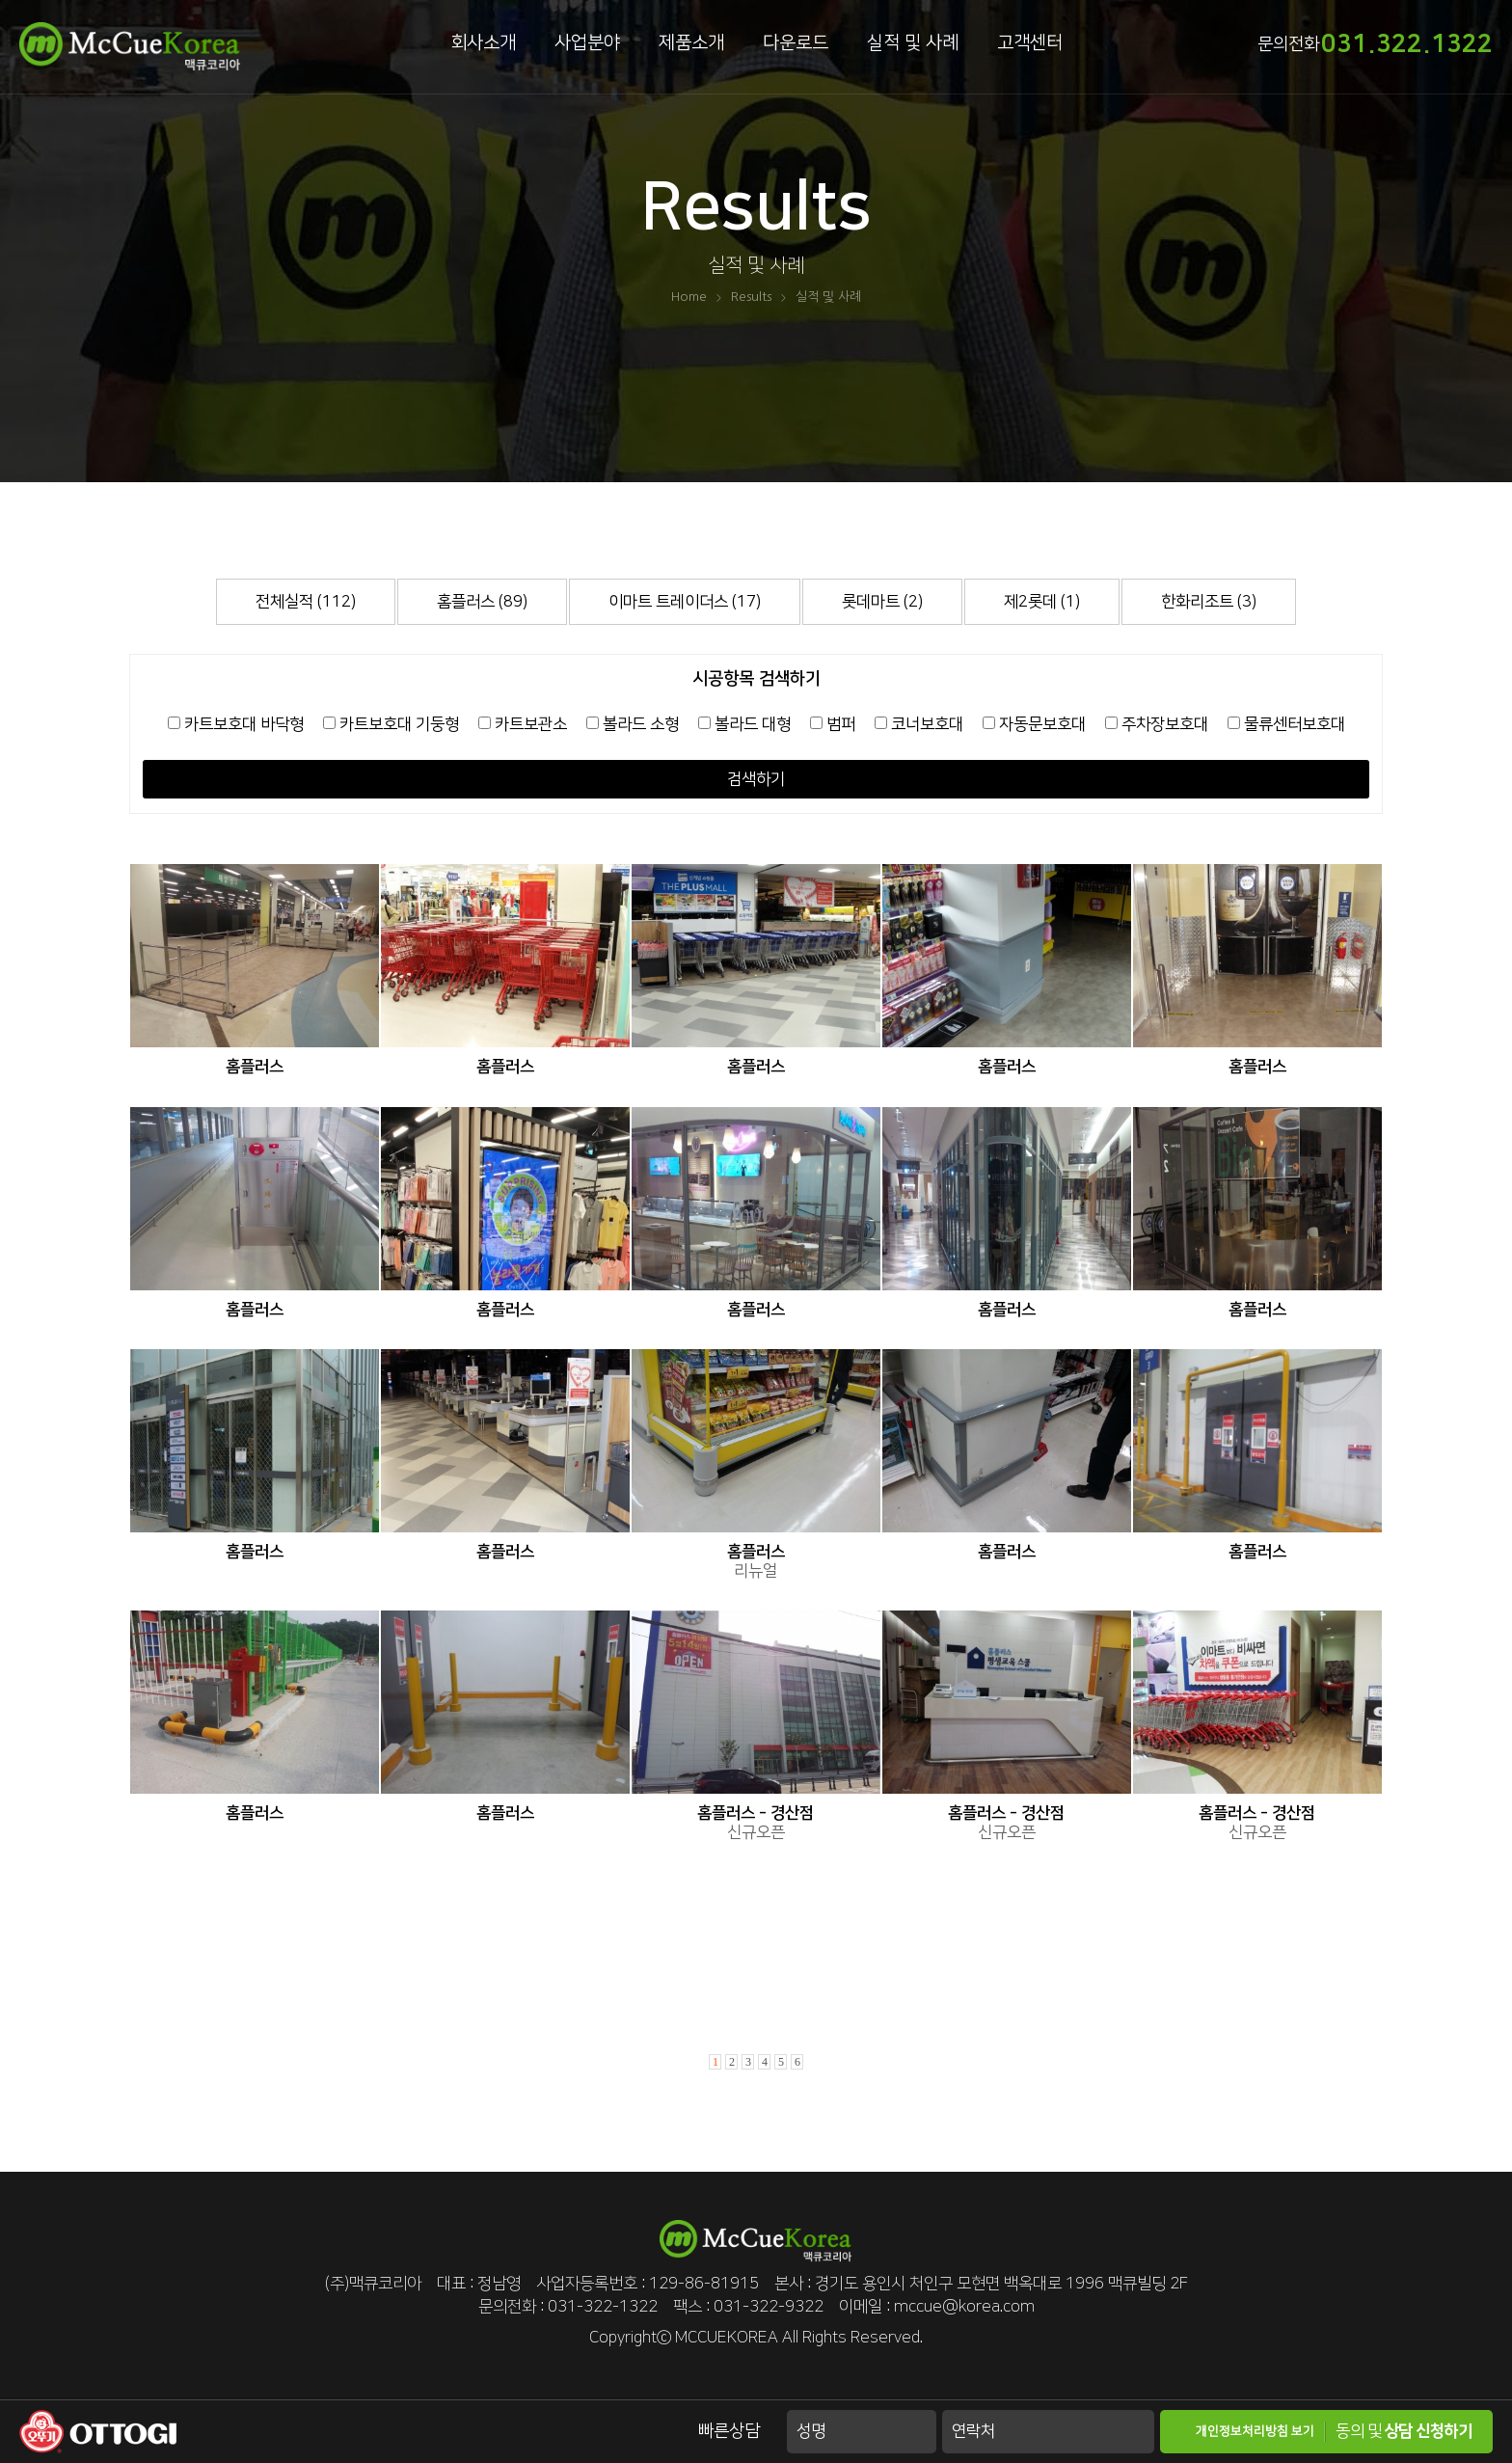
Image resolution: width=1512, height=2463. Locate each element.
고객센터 (1030, 43)
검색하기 (756, 779)
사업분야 (587, 43)
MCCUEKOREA (726, 2337)
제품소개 (691, 43)
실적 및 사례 (912, 43)
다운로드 (795, 43)
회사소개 (483, 43)
